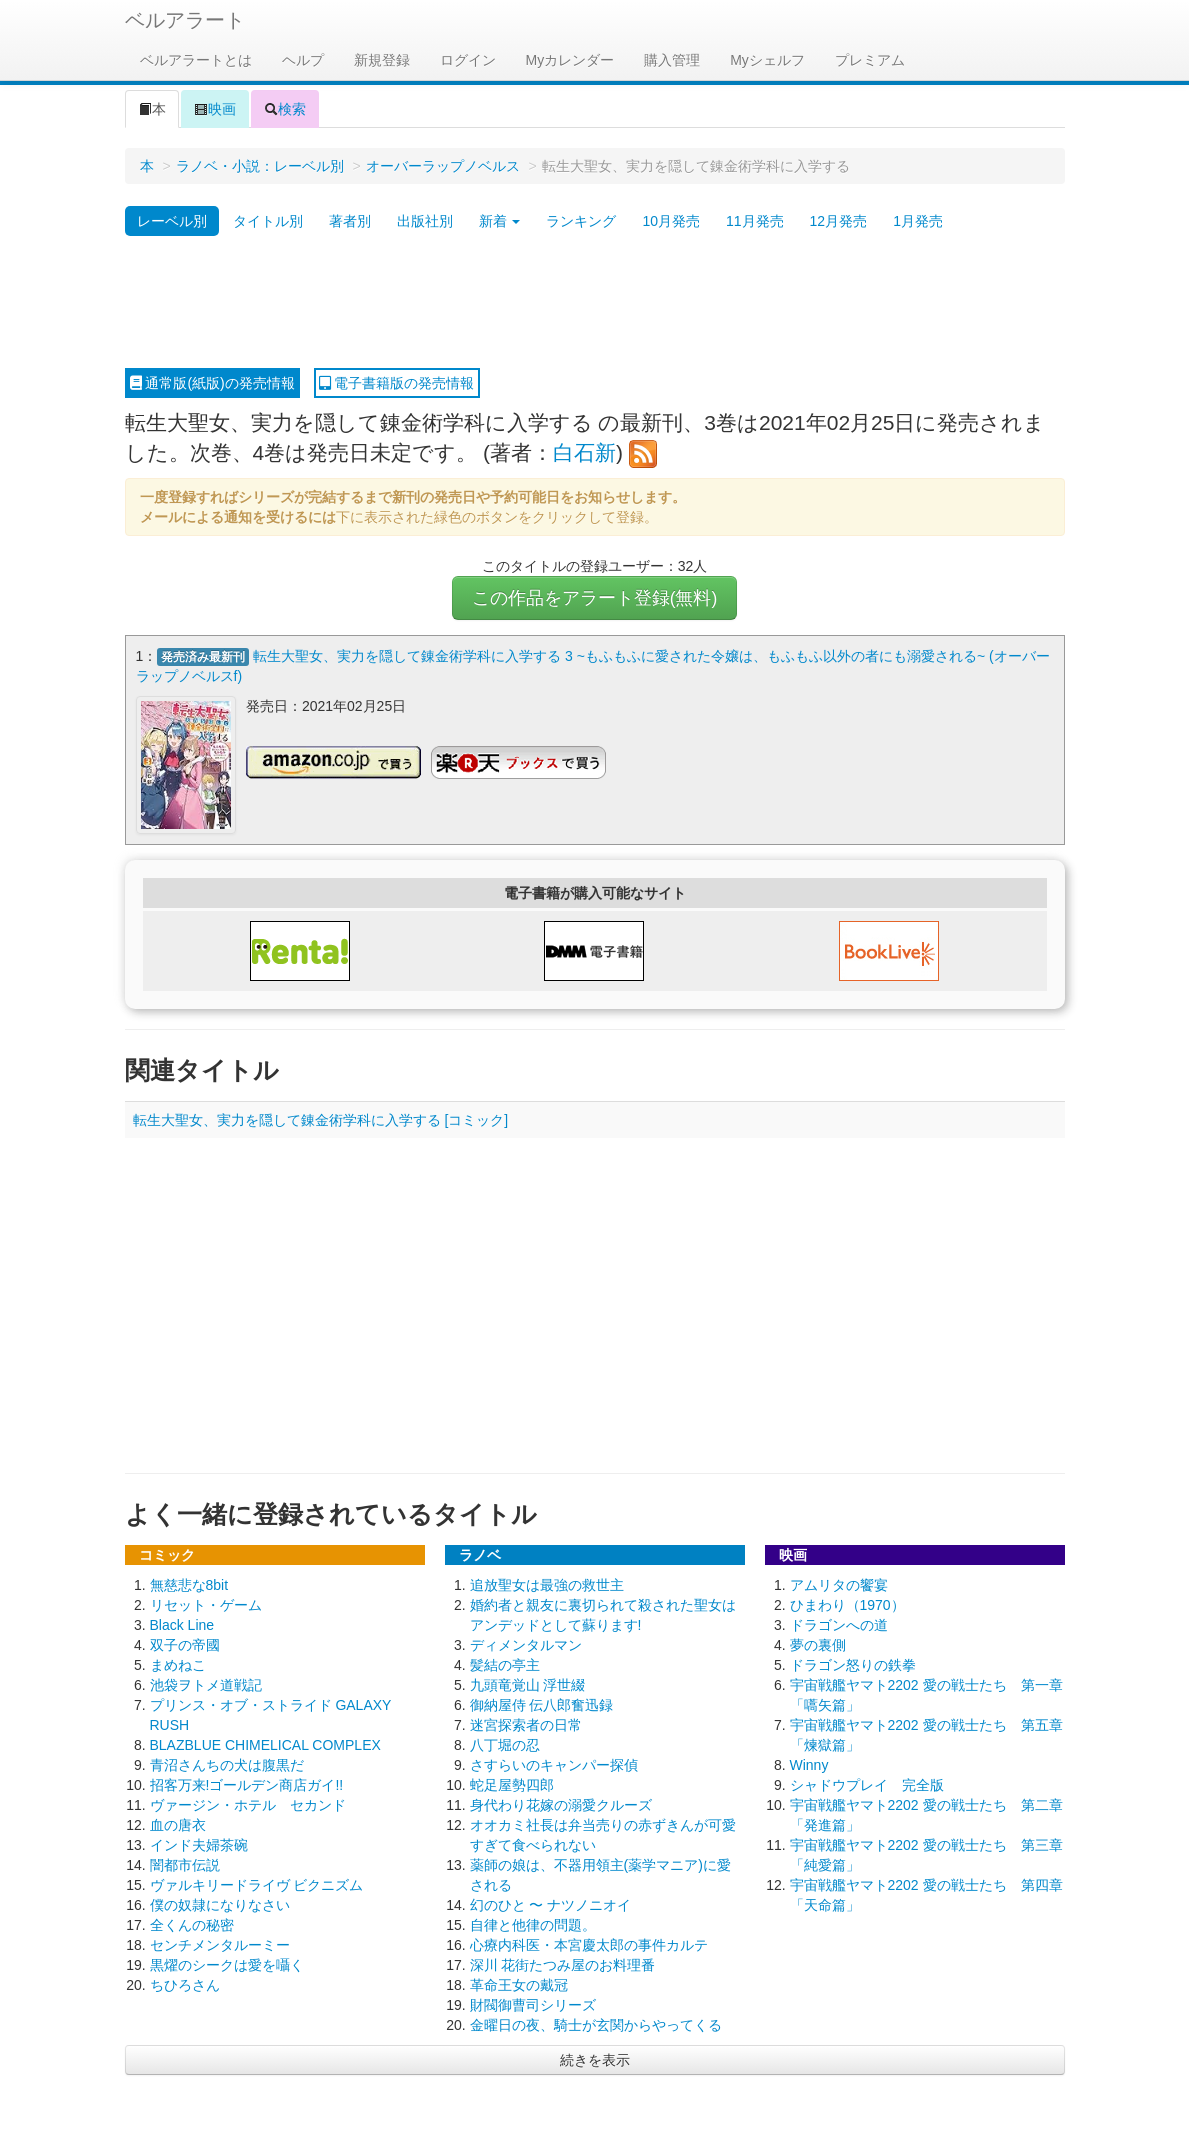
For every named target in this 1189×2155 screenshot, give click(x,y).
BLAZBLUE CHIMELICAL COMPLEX (265, 1745)
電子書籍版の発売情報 (397, 383)
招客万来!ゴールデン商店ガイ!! (247, 1785)
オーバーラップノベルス (443, 166)
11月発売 (755, 221)
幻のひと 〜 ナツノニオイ (551, 1905)
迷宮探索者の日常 (526, 1725)
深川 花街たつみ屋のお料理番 (563, 1965)
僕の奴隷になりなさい (220, 1905)
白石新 (584, 452)
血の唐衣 (178, 1825)
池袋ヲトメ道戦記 (206, 1685)
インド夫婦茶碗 (199, 1845)
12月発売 (839, 221)
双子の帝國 (185, 1645)
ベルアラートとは (196, 60)
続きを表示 (595, 2060)
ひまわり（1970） (847, 1605)
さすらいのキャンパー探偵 (554, 1765)
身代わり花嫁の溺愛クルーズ (561, 1805)
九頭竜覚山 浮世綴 (528, 1685)
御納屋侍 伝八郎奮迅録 (542, 1705)
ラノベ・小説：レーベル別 (260, 166)
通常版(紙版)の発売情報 (212, 383)
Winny (809, 1765)
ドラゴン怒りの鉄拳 (853, 1665)
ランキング (581, 221)
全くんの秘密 (192, 1925)
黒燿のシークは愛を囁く (227, 1965)
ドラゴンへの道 (839, 1625)
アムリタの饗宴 (839, 1585)
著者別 (350, 221)
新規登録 (382, 60)
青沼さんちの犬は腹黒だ (227, 1765)
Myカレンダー (570, 60)
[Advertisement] (595, 303)
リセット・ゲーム (206, 1605)
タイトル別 (268, 221)
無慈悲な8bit (189, 1585)
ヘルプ (303, 60)
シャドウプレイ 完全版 (867, 1785)
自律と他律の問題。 (533, 1925)
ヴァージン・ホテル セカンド (248, 1805)
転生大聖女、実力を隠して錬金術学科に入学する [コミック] (321, 1120)
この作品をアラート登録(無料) (595, 598)
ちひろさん (185, 1985)
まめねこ (178, 1665)
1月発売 (918, 221)
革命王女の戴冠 (519, 1985)
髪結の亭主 (505, 1665)
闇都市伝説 (185, 1865)
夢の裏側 (818, 1645)
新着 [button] (500, 221)
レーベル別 (172, 221)
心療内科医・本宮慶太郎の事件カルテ (589, 1945)
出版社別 (425, 221)
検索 (285, 109)
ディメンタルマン (526, 1645)
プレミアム (870, 60)
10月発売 (671, 221)
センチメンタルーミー (220, 1945)
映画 (215, 109)
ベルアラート (185, 20)
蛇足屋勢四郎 (512, 1785)
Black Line (182, 1625)
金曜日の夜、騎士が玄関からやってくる (596, 2025)
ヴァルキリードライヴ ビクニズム (257, 1885)
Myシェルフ (767, 60)
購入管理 (672, 60)
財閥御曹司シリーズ (533, 2005)
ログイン (468, 60)
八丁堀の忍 (505, 1745)
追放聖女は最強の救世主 (547, 1585)
